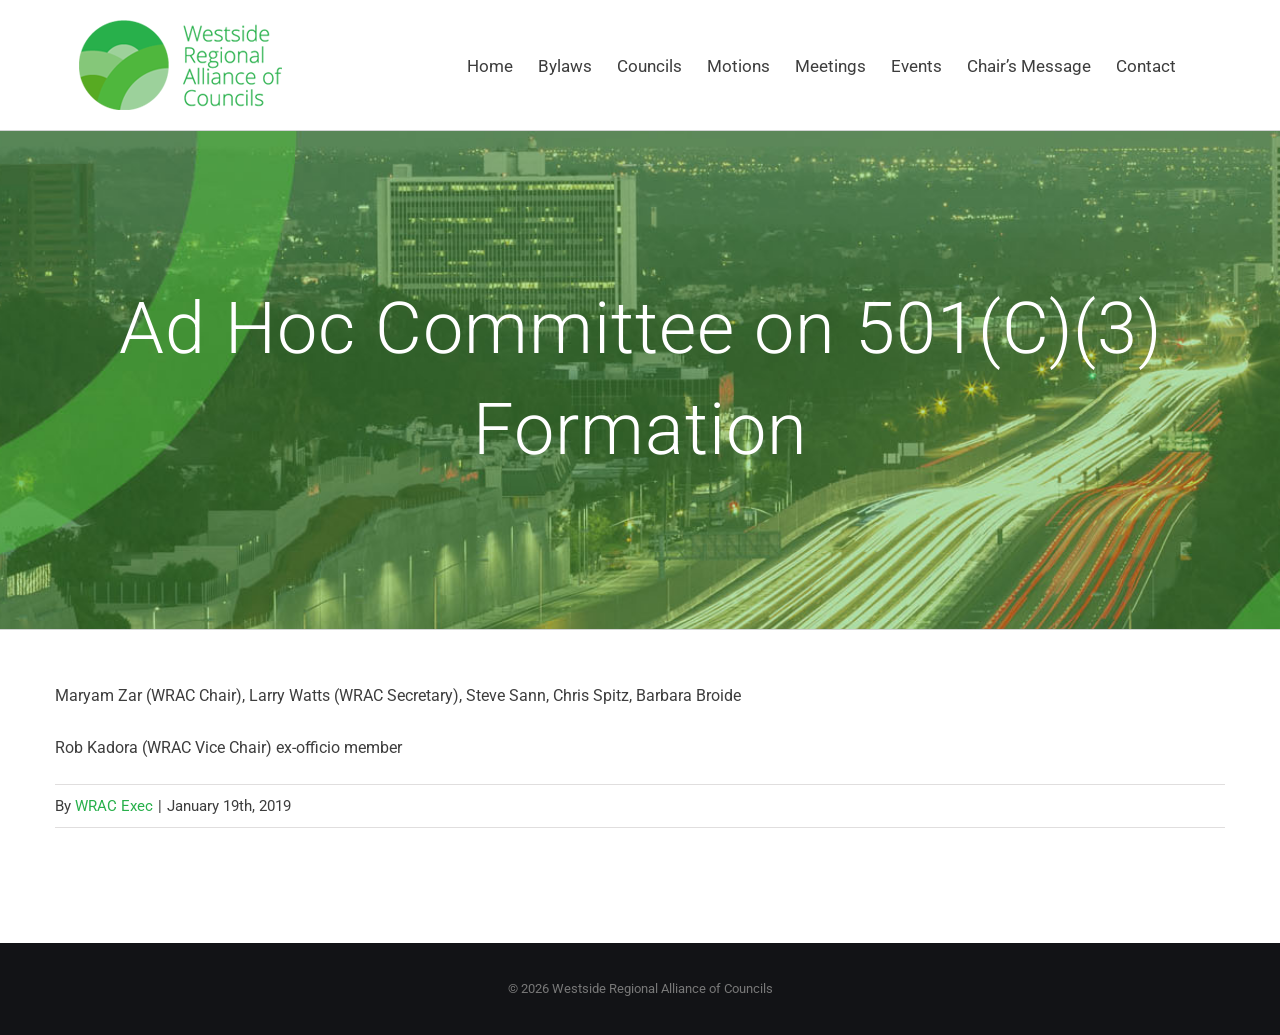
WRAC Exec (114, 806)
